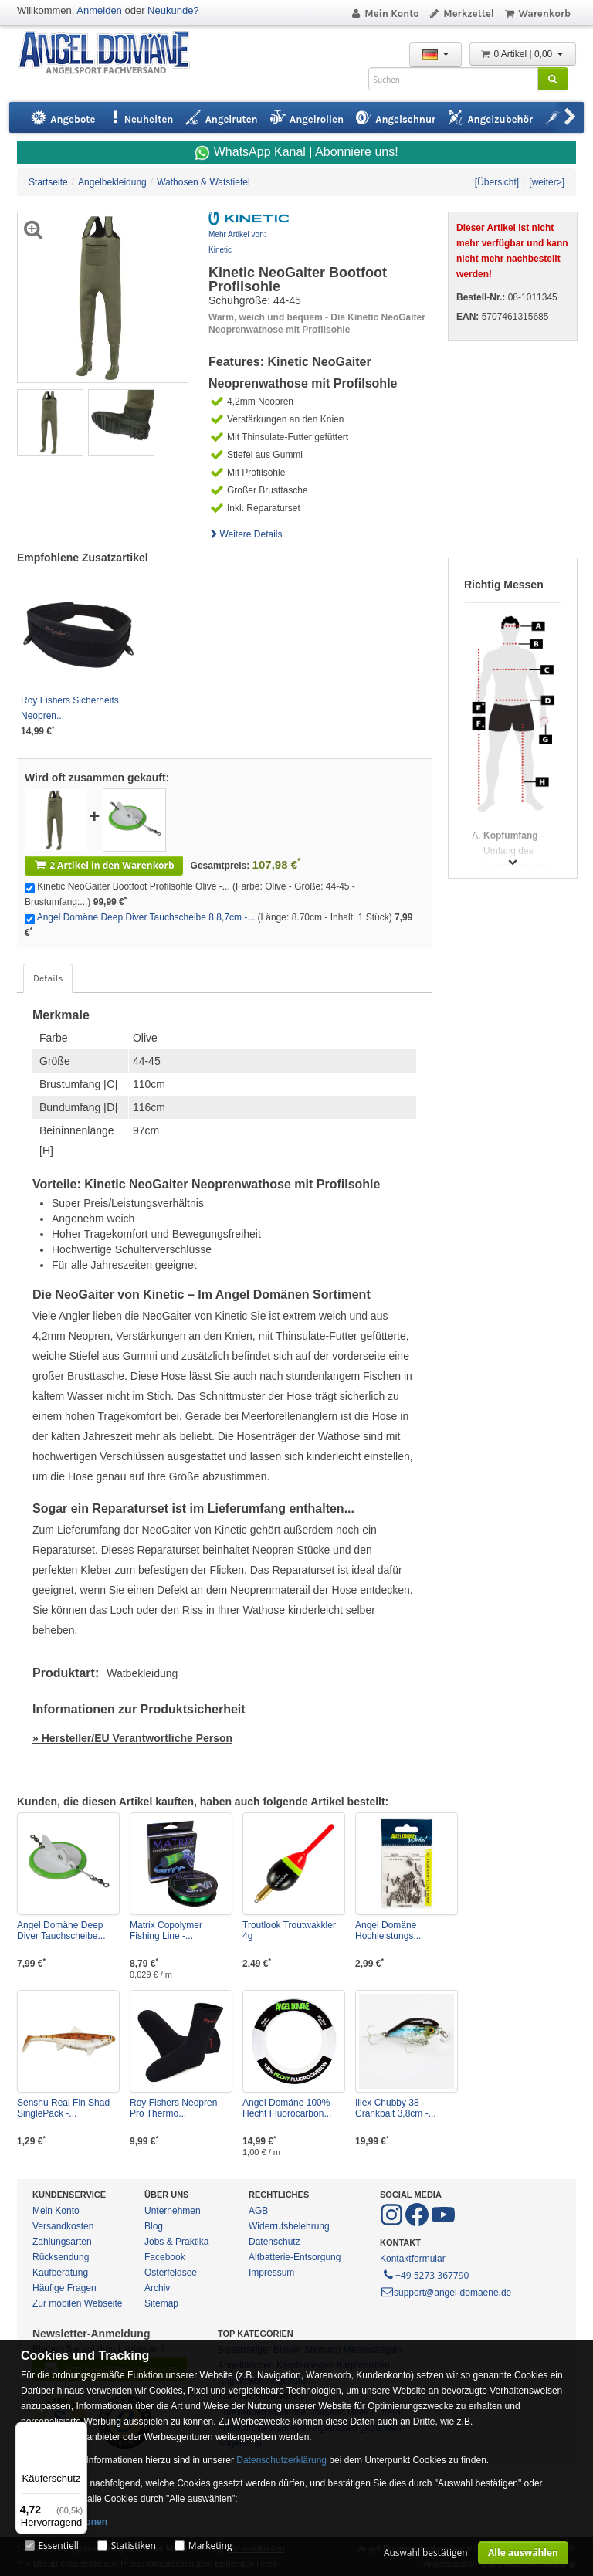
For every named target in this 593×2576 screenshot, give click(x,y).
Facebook (164, 2257)
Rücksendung (60, 2257)
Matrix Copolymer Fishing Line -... (166, 1930)
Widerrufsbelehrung (289, 2226)
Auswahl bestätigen (426, 2552)
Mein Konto (384, 13)
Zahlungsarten (62, 2241)
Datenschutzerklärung (281, 2460)
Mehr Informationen (64, 2522)
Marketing (210, 2545)
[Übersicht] (497, 182)
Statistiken (133, 2545)
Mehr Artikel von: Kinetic (237, 242)
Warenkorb (537, 13)
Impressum (271, 2272)
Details (48, 978)
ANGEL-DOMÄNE (111, 53)
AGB (258, 2210)
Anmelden (99, 10)
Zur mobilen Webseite (77, 2303)
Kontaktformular (413, 2258)
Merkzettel (461, 13)
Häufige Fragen (64, 2288)
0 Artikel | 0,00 (522, 54)
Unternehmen (172, 2210)
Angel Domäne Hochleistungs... (388, 1930)
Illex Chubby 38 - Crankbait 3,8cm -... (395, 2108)
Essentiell (58, 2545)
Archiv (157, 2288)
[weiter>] (546, 182)
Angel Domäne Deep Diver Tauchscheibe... (61, 1930)
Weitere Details (245, 534)
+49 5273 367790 (425, 2274)
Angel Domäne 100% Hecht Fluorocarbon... (286, 2108)
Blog (153, 2226)
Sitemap (161, 2303)
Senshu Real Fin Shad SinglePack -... (63, 2108)
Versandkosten (62, 2226)
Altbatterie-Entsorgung (295, 2257)
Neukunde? (173, 10)
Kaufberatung (60, 2272)
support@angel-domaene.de (445, 2292)
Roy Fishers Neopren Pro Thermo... (173, 2108)
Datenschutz (274, 2241)
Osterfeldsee (170, 2272)
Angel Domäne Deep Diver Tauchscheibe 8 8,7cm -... (146, 917)
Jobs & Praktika (176, 2241)
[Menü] (78, 2431)
